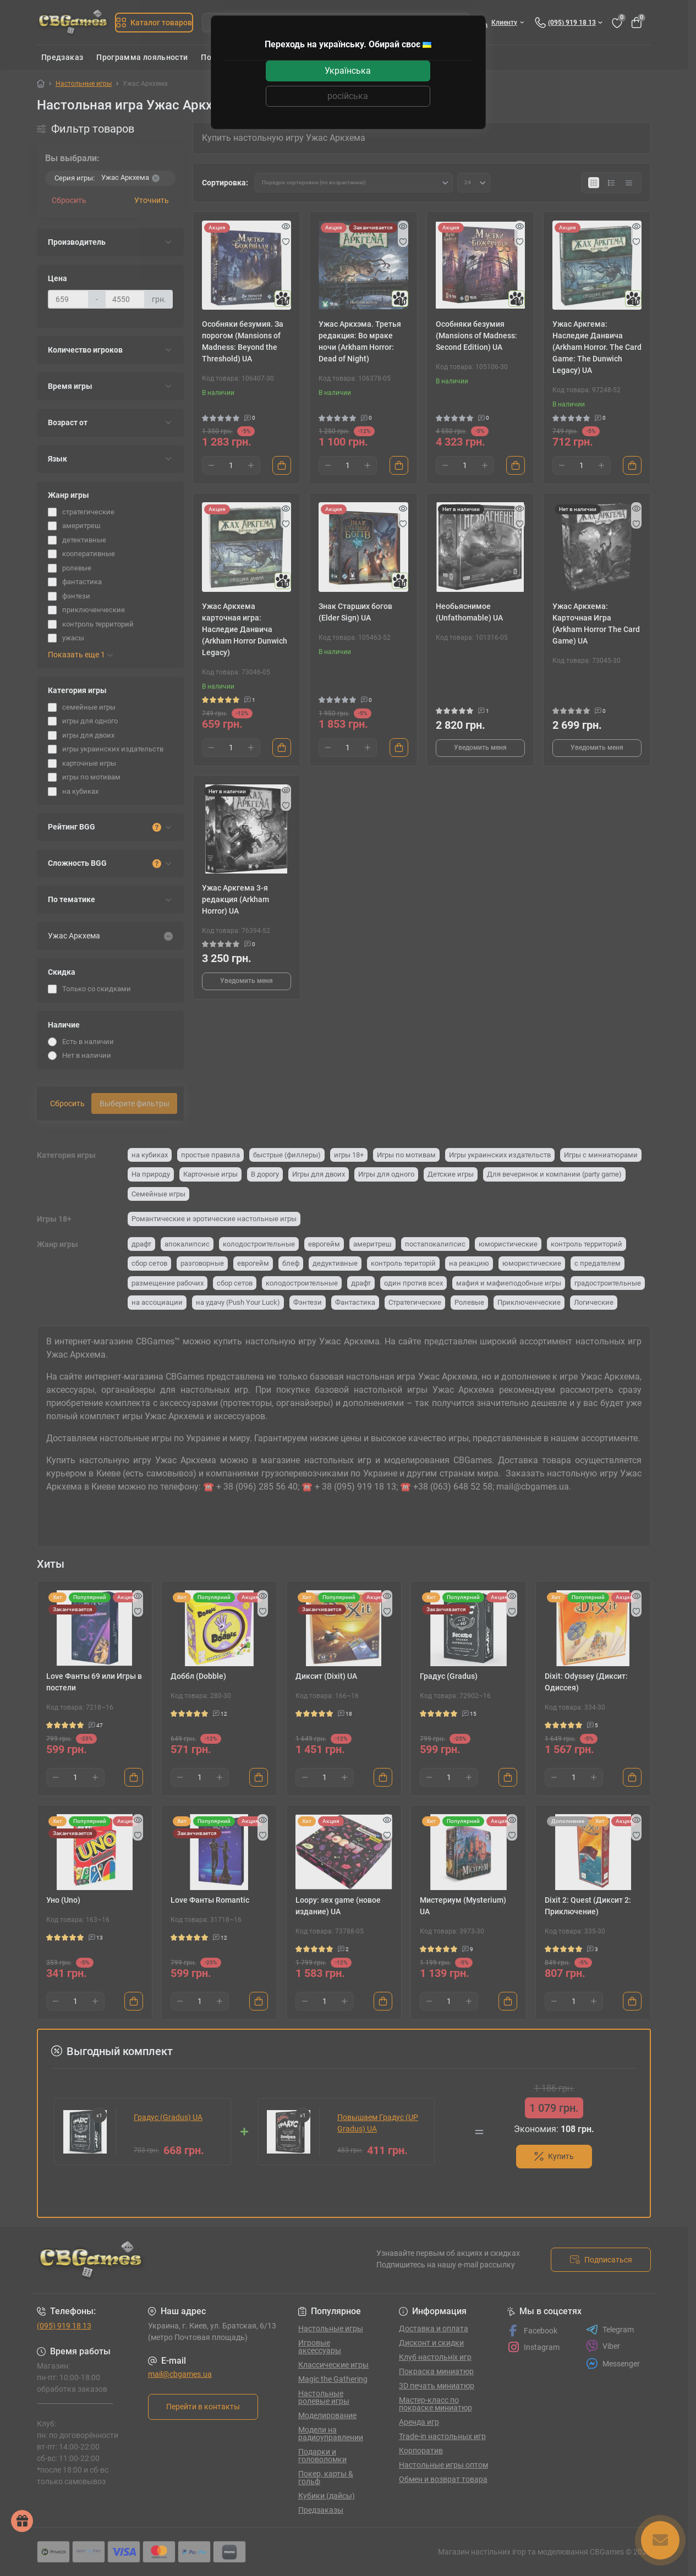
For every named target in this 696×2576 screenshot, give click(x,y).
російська (347, 96)
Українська (348, 70)
